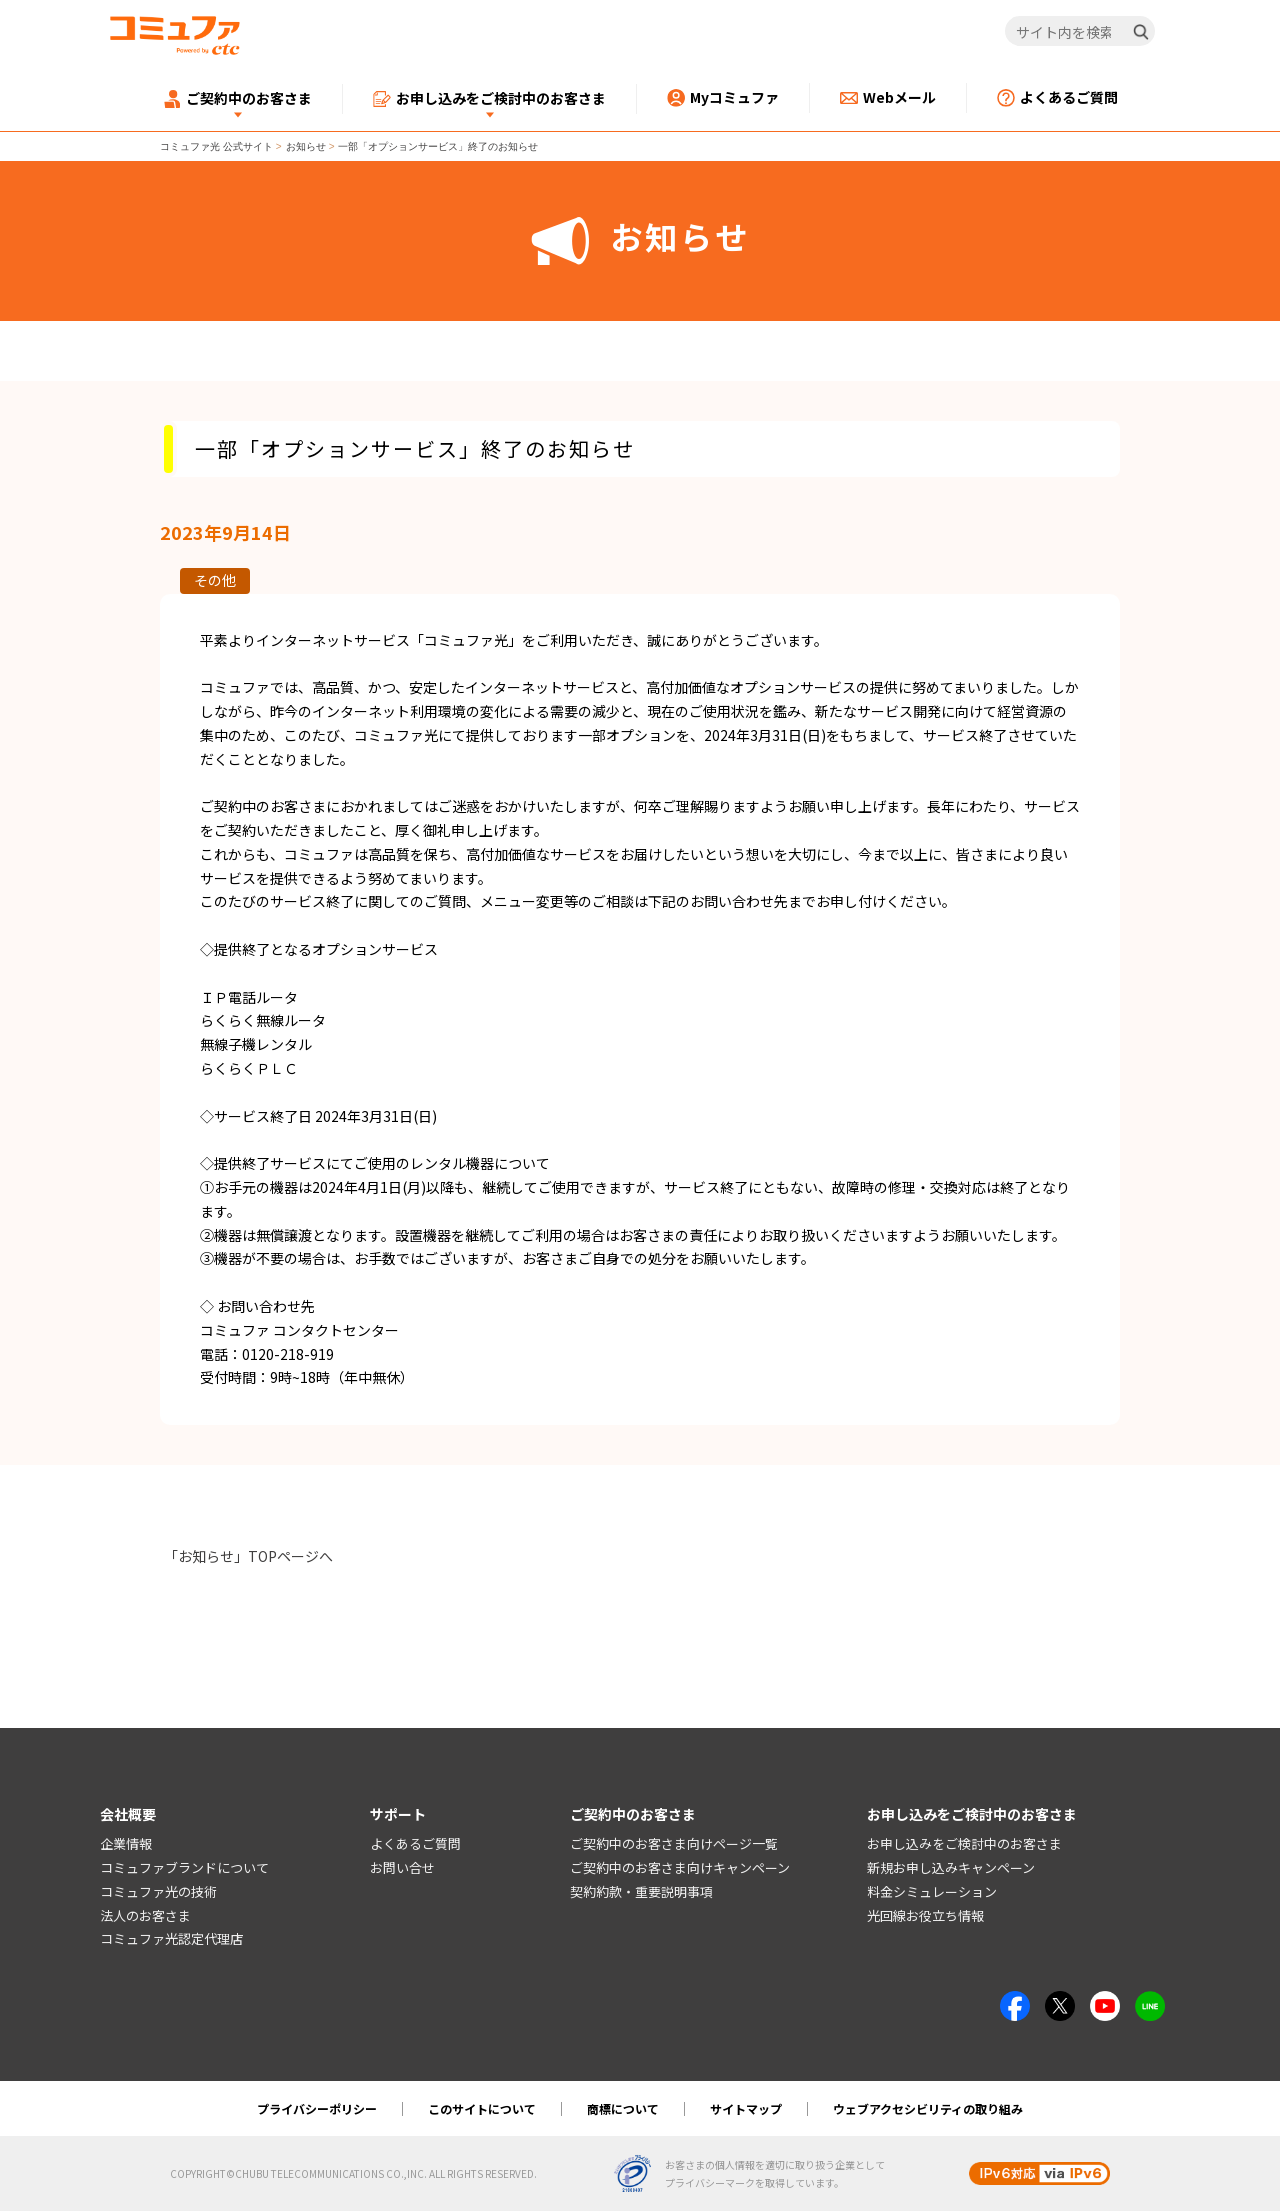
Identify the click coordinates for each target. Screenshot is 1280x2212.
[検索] (1141, 32)
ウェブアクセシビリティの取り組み (928, 2109)
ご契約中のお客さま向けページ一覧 (674, 1844)
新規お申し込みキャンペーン (951, 1868)
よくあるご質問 (415, 1844)
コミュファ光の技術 (158, 1891)
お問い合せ (402, 1868)
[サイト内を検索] (1080, 32)
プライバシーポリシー (317, 2109)
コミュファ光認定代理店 (171, 1939)
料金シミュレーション (932, 1891)
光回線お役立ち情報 (925, 1915)
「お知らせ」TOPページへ (248, 1556)
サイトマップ (746, 2109)
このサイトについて (482, 2109)
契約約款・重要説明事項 (641, 1891)
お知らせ (306, 146)
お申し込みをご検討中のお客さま (964, 1844)
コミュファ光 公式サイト (216, 146)
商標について (623, 2109)
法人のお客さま (145, 1915)
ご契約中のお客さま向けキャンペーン (680, 1868)
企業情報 (126, 1844)
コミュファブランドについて (184, 1868)
